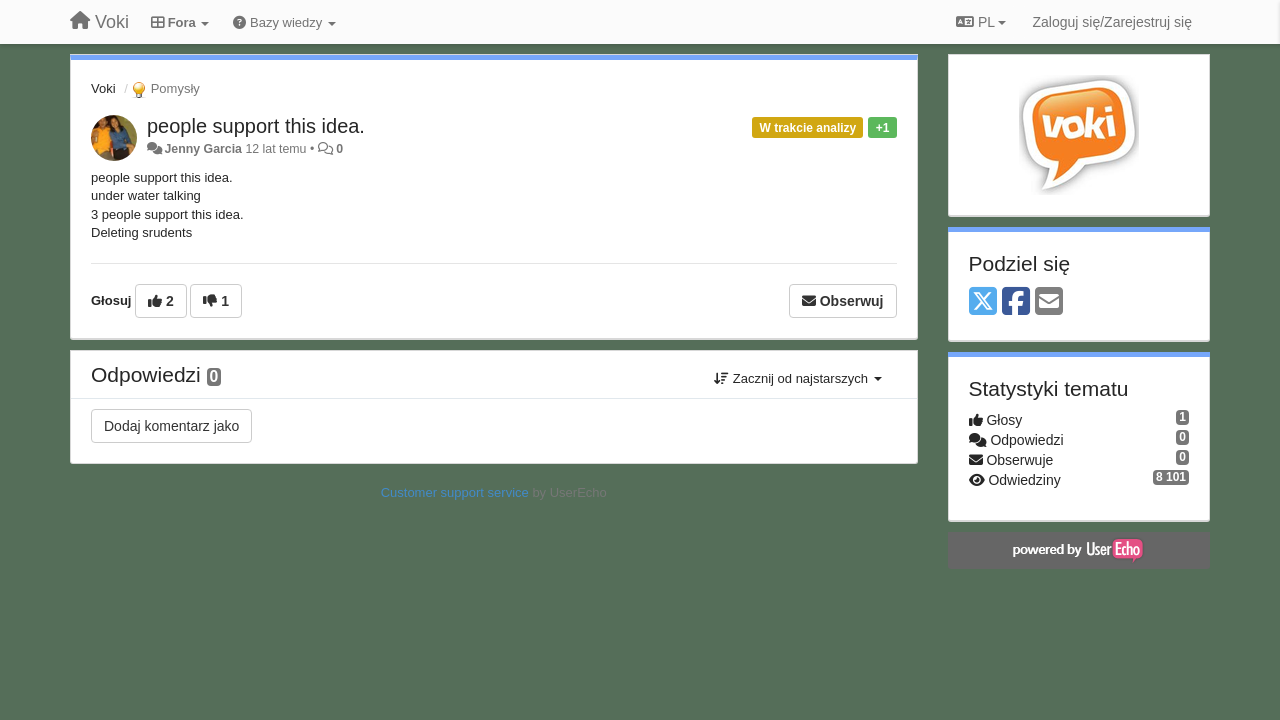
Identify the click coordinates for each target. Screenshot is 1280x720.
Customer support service (455, 492)
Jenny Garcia (203, 149)
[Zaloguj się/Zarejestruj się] (1112, 22)
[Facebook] (1016, 302)
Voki (103, 88)
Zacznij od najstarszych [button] (797, 378)
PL (981, 22)
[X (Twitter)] (983, 302)
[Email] (1049, 302)
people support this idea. (256, 126)
